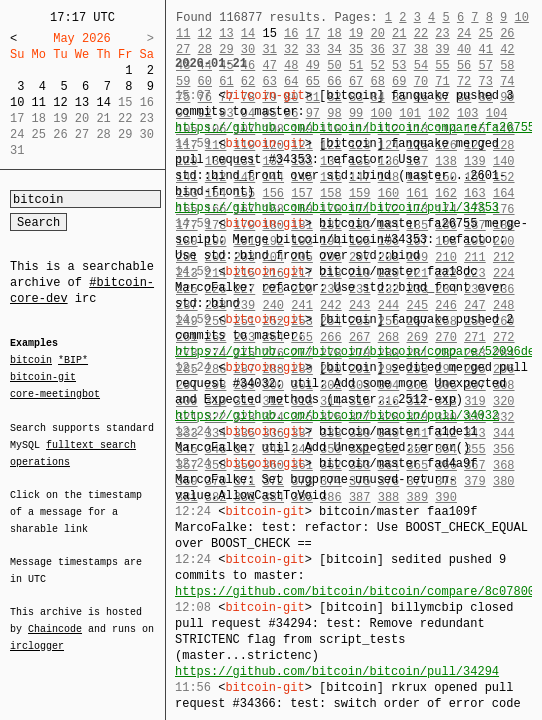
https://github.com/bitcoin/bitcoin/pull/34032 (337, 415)
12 (60, 102)
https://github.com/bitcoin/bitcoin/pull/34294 (337, 671)
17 (313, 33)
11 (39, 102)
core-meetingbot (55, 393)
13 (82, 102)
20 (377, 33)
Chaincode (55, 617)
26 (507, 33)
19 (356, 33)
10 (17, 102)
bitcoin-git (43, 377)
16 (291, 33)
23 (442, 33)
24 (464, 33)
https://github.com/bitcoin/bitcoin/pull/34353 (337, 207)
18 (334, 33)
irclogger (37, 633)
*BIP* (73, 361)
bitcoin (31, 361)
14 (103, 102)
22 (421, 33)
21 (399, 33)
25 (486, 33)
